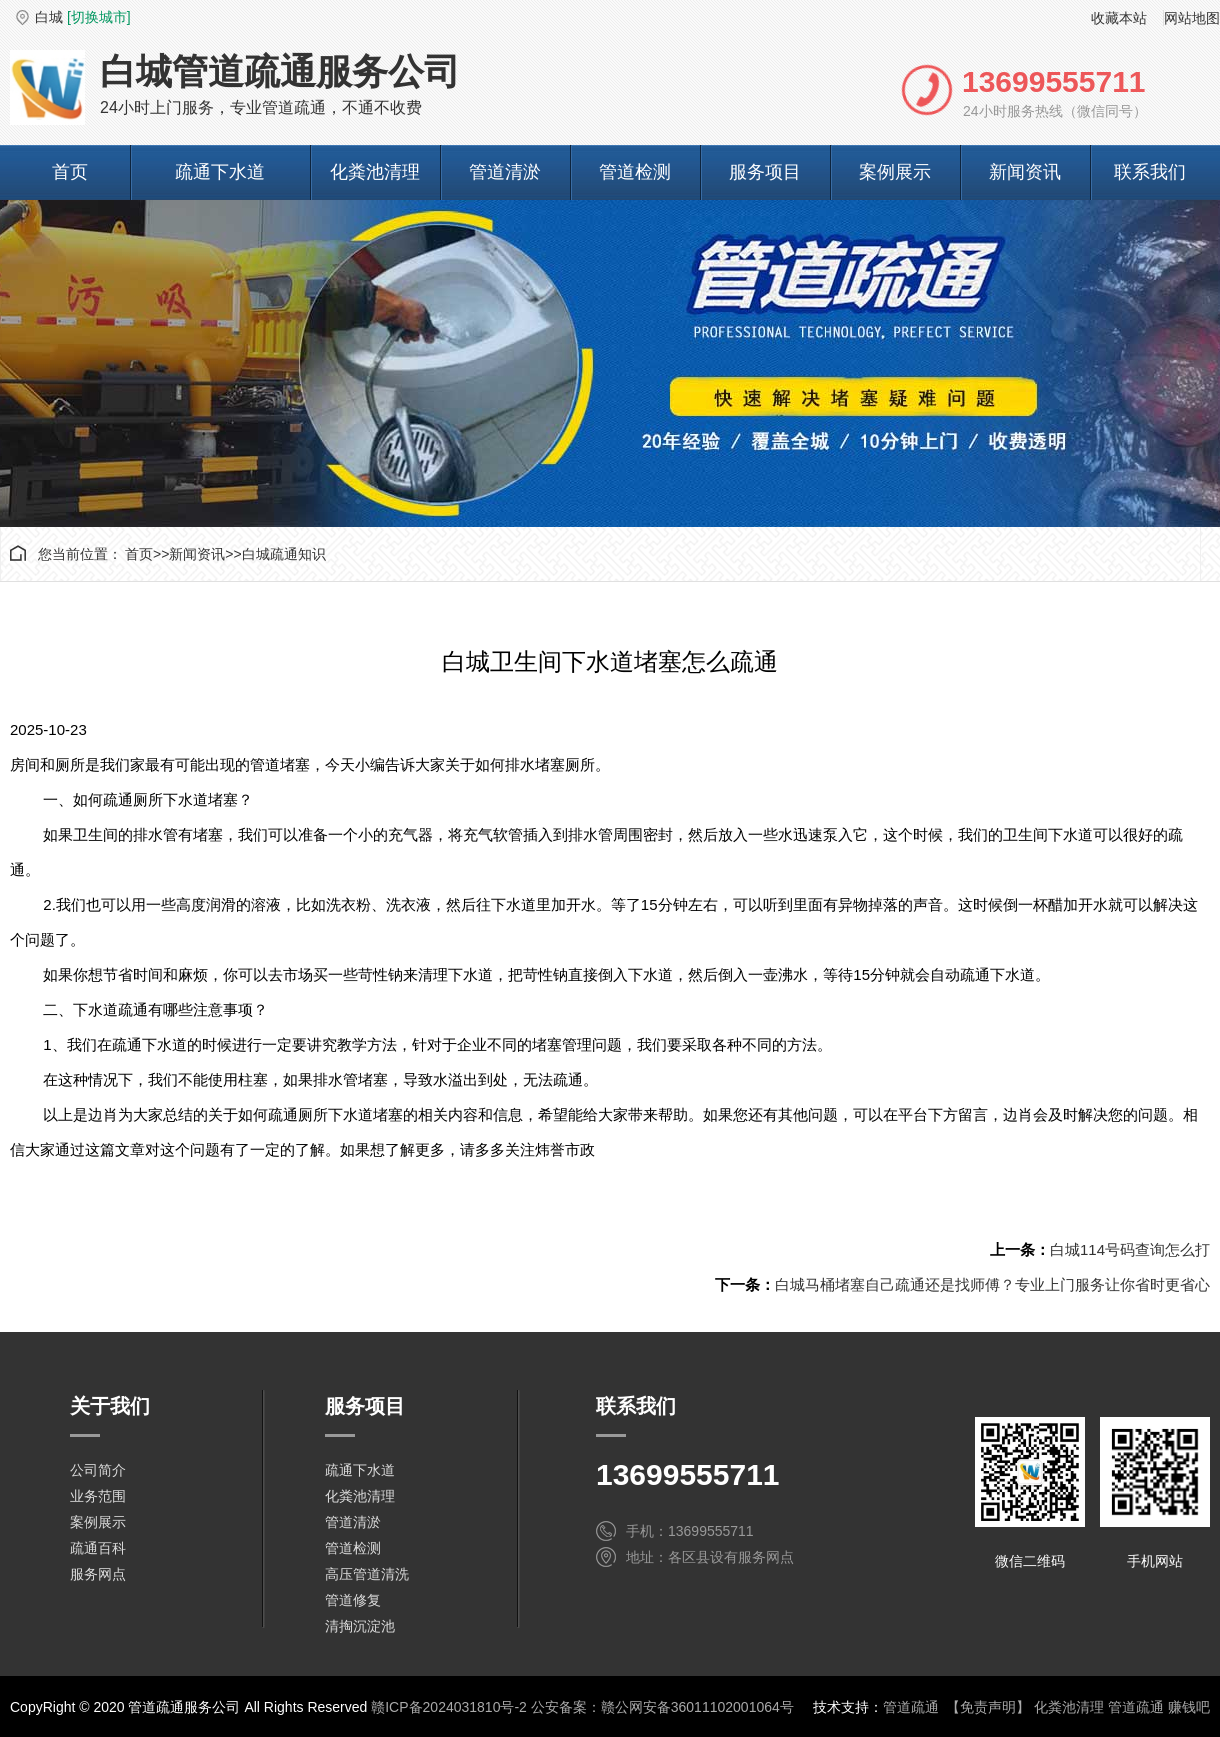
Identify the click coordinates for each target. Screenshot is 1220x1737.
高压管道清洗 (367, 1574)
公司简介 (98, 1470)
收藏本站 (1119, 18)
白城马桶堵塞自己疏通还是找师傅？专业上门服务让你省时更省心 (992, 1284)
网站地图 (1192, 18)
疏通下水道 (220, 172)
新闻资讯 (1025, 172)
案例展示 (895, 172)
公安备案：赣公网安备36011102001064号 (662, 1707)
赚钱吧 (1189, 1707)
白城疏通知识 (284, 554)
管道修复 (353, 1600)
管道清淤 (505, 172)
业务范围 (98, 1496)
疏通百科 (98, 1548)
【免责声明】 (988, 1707)
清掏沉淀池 (360, 1626)
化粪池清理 (375, 172)
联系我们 (1150, 172)
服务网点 (98, 1574)
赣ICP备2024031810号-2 (449, 1707)
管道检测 (635, 172)
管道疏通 (911, 1707)
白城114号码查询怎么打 (1130, 1249)
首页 (70, 172)
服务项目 (765, 172)
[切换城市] (99, 17)
